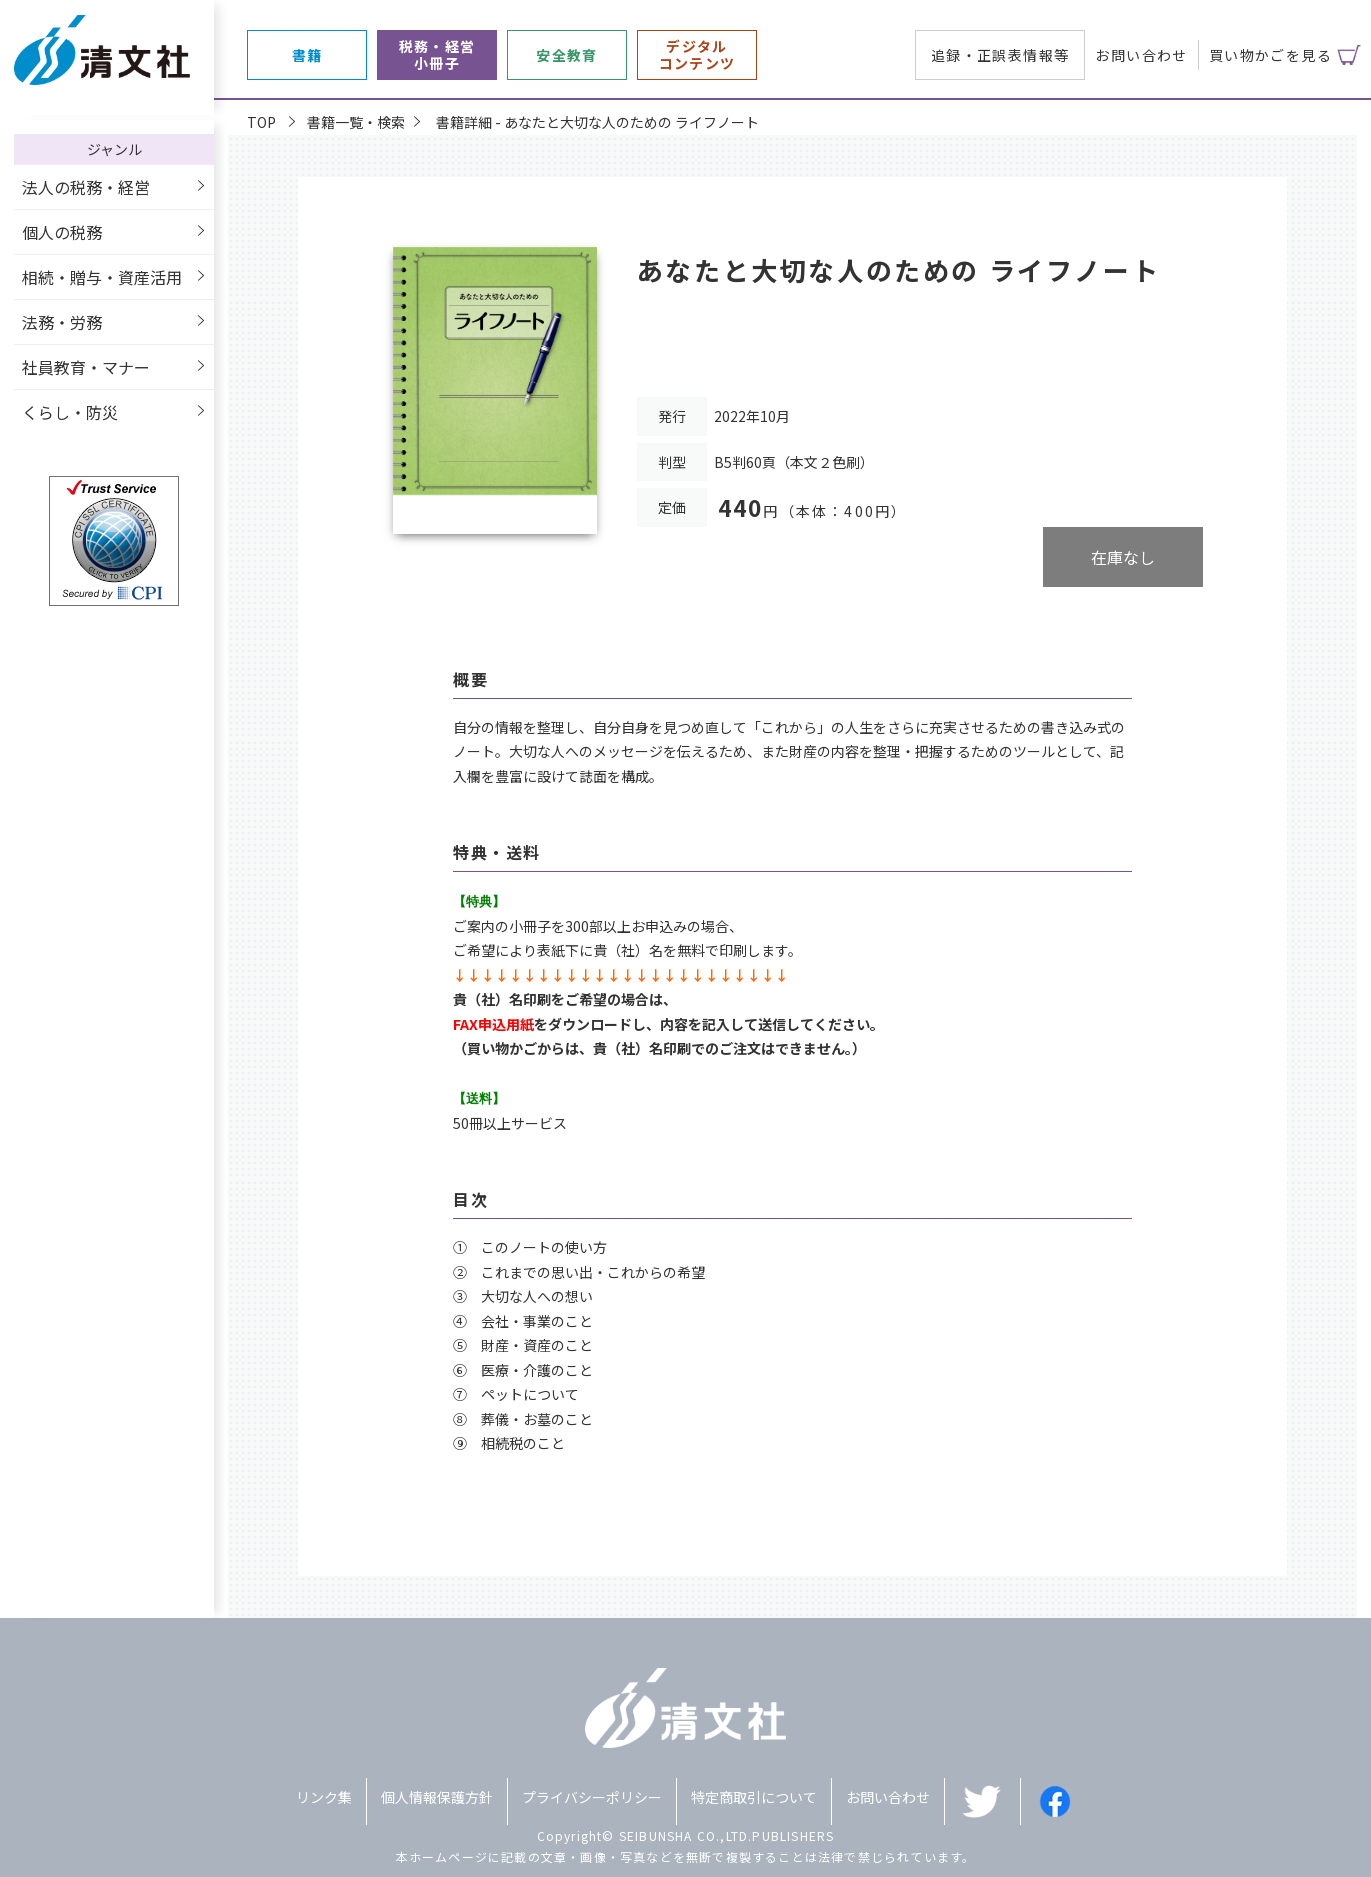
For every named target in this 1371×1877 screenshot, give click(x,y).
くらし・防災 (70, 412)
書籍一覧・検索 (356, 122)
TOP (261, 122)
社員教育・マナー (86, 367)
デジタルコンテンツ (697, 55)
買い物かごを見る (1270, 55)
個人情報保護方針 (437, 1797)
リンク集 (324, 1797)
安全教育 (567, 55)
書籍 (307, 55)
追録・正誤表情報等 (1000, 55)
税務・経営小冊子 (437, 55)
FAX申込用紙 (493, 1024)
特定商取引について (754, 1797)
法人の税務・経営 (86, 187)
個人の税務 (62, 232)
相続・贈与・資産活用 (102, 277)
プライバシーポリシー (592, 1797)
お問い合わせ (1141, 55)
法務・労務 (62, 322)
